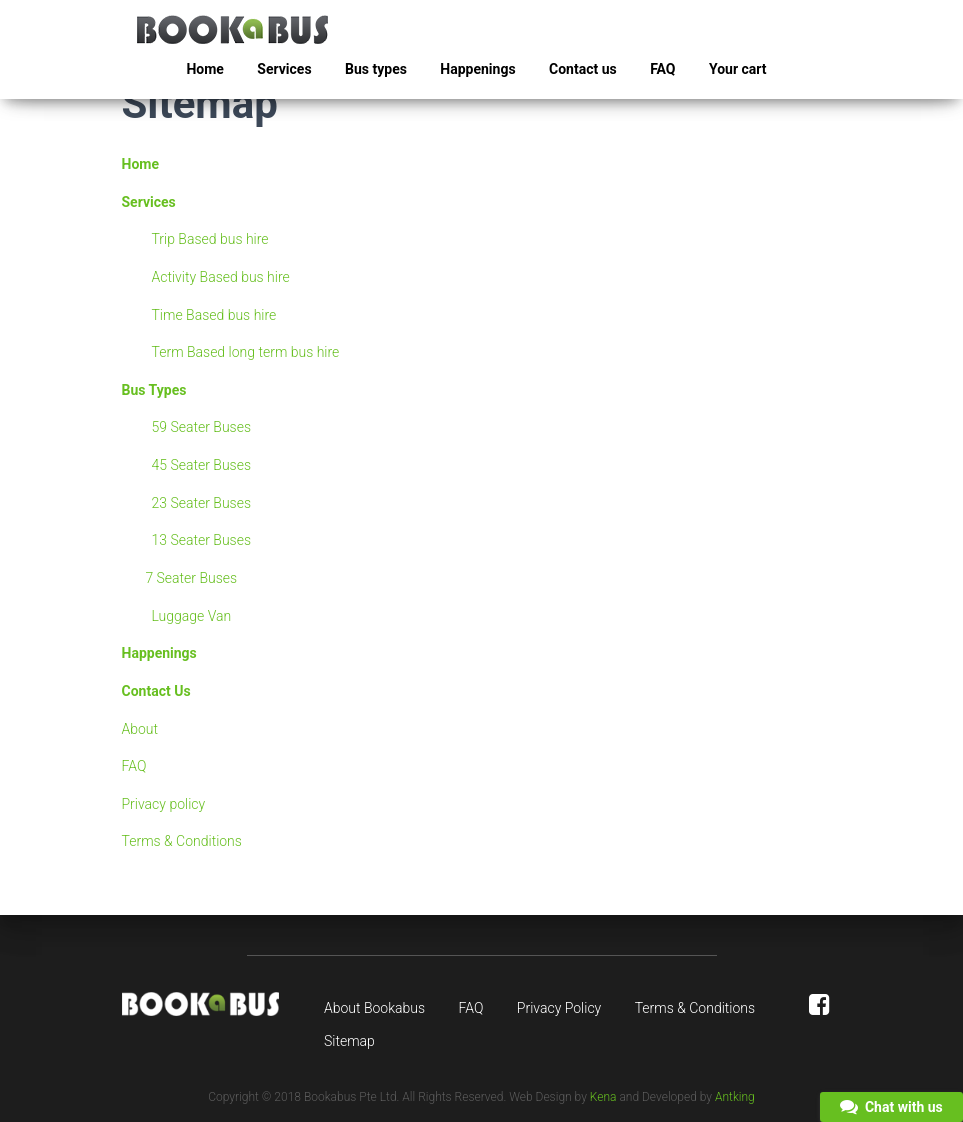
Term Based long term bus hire (246, 352)
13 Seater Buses (202, 540)
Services (284, 69)
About (140, 729)
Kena (603, 1097)
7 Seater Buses (191, 578)
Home (204, 69)
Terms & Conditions (182, 841)
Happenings (477, 69)
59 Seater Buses (202, 427)
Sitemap (349, 1041)
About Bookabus (374, 1008)
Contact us (583, 69)
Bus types (376, 69)
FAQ (662, 69)
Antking (735, 1097)
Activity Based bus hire (221, 277)
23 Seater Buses (202, 503)
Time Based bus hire (214, 315)
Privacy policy (164, 804)
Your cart (738, 69)
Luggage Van (192, 616)
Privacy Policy (559, 1008)
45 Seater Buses (202, 465)
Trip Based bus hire (210, 239)
